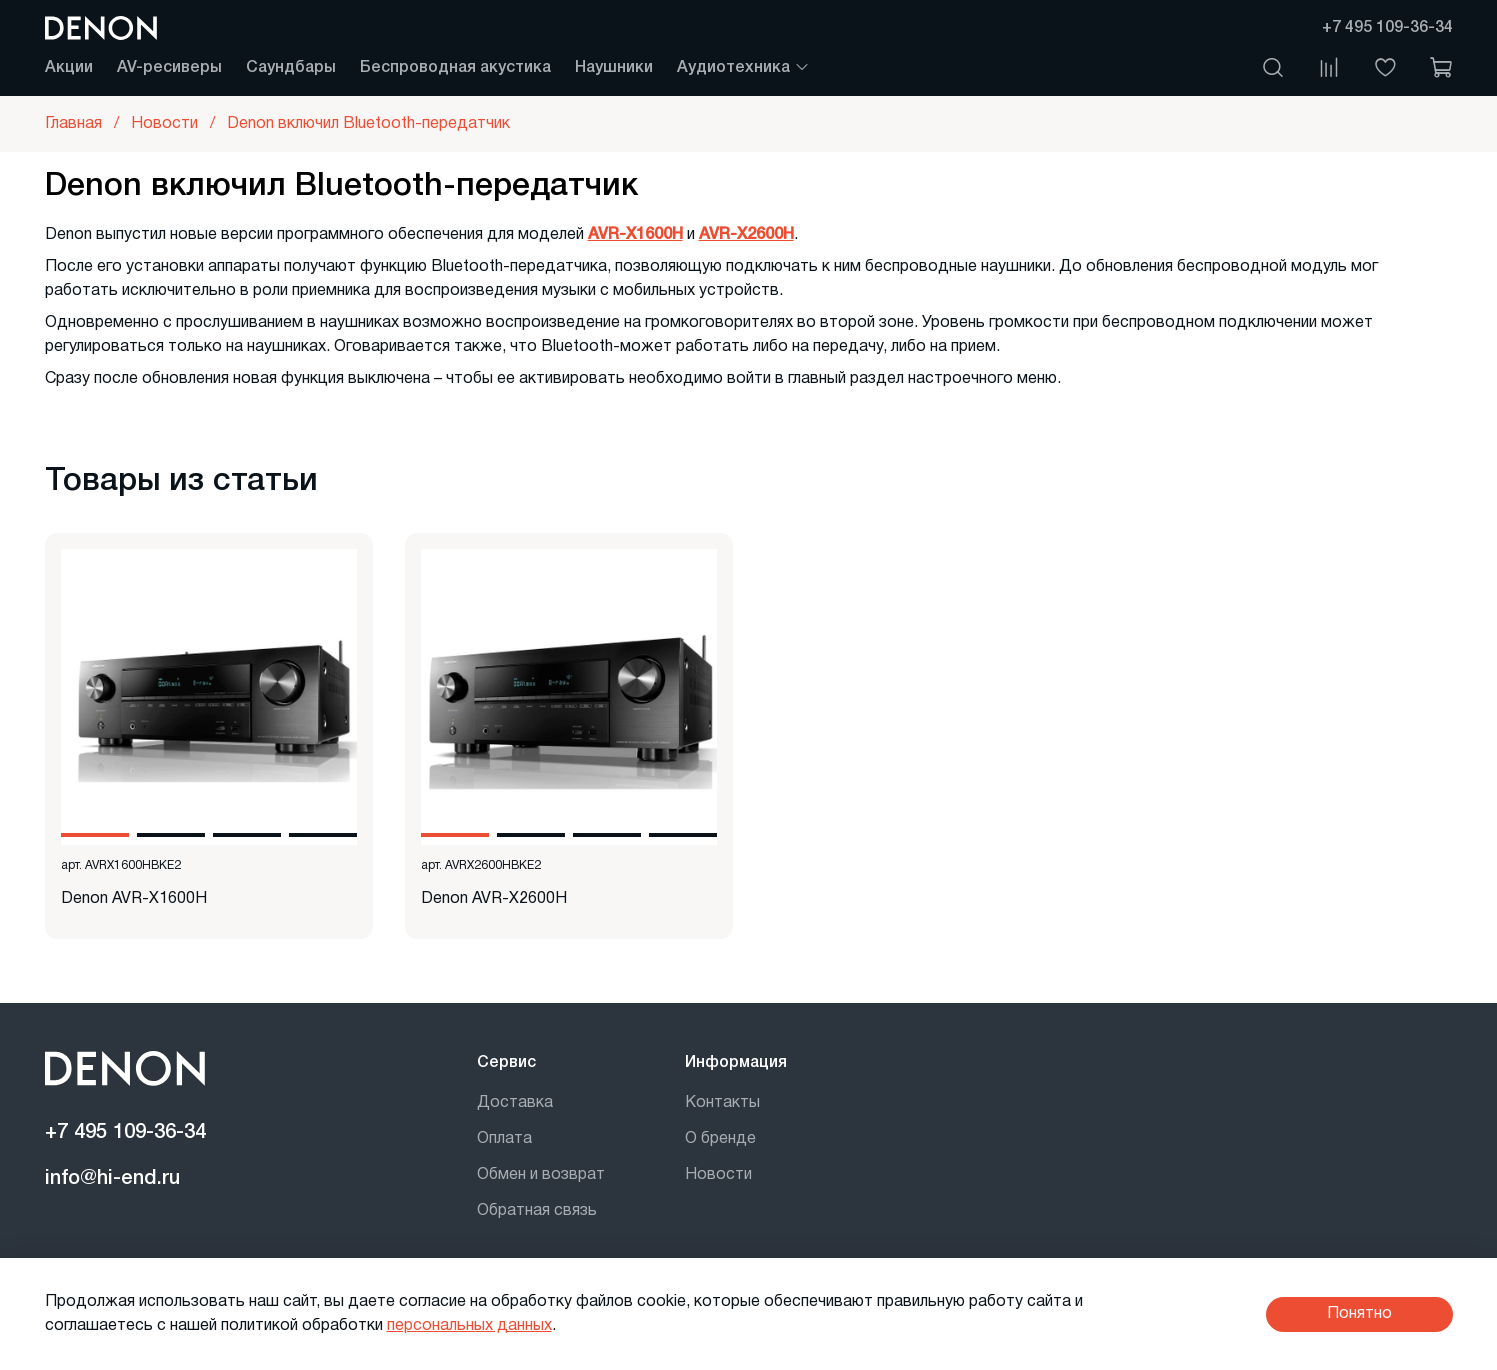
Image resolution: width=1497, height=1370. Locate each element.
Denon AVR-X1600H (134, 899)
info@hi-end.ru (112, 1179)
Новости (718, 1175)
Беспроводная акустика (455, 68)
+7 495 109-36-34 (1387, 28)
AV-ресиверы (169, 68)
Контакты (722, 1103)
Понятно (1359, 1314)
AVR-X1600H (635, 235)
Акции (69, 68)
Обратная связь (537, 1211)
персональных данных (469, 1326)
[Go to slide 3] (247, 835)
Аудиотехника (743, 68)
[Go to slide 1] (95, 835)
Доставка (515, 1103)
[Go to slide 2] (171, 835)
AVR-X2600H (746, 235)
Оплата (504, 1139)
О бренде (720, 1139)
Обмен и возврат (541, 1175)
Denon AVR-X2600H (494, 899)
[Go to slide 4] (323, 835)
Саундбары (291, 68)
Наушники (614, 68)
